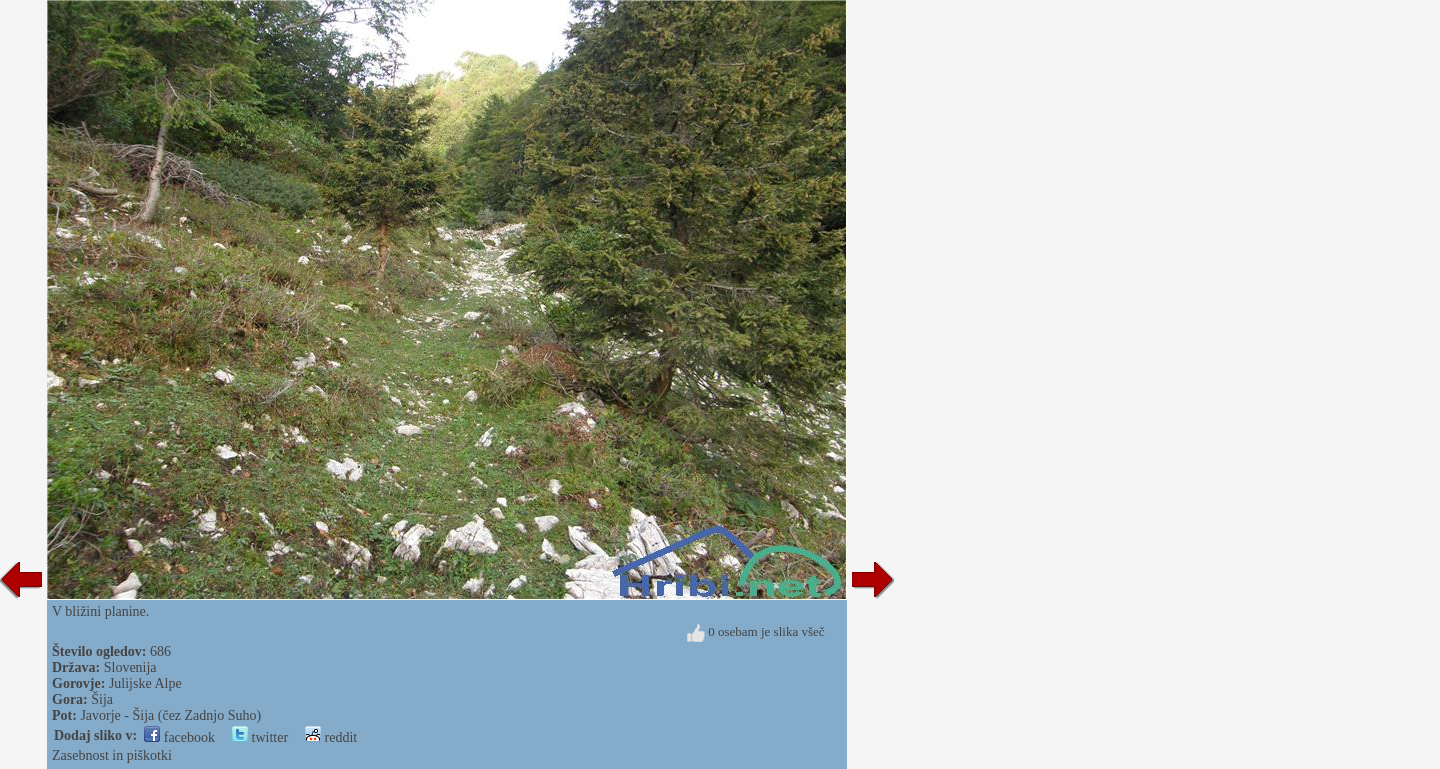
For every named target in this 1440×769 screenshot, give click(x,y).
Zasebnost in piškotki (112, 755)
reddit (331, 737)
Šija (102, 699)
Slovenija (130, 667)
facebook (179, 737)
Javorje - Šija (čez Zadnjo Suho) (170, 715)
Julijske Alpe (145, 683)
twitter (260, 737)
